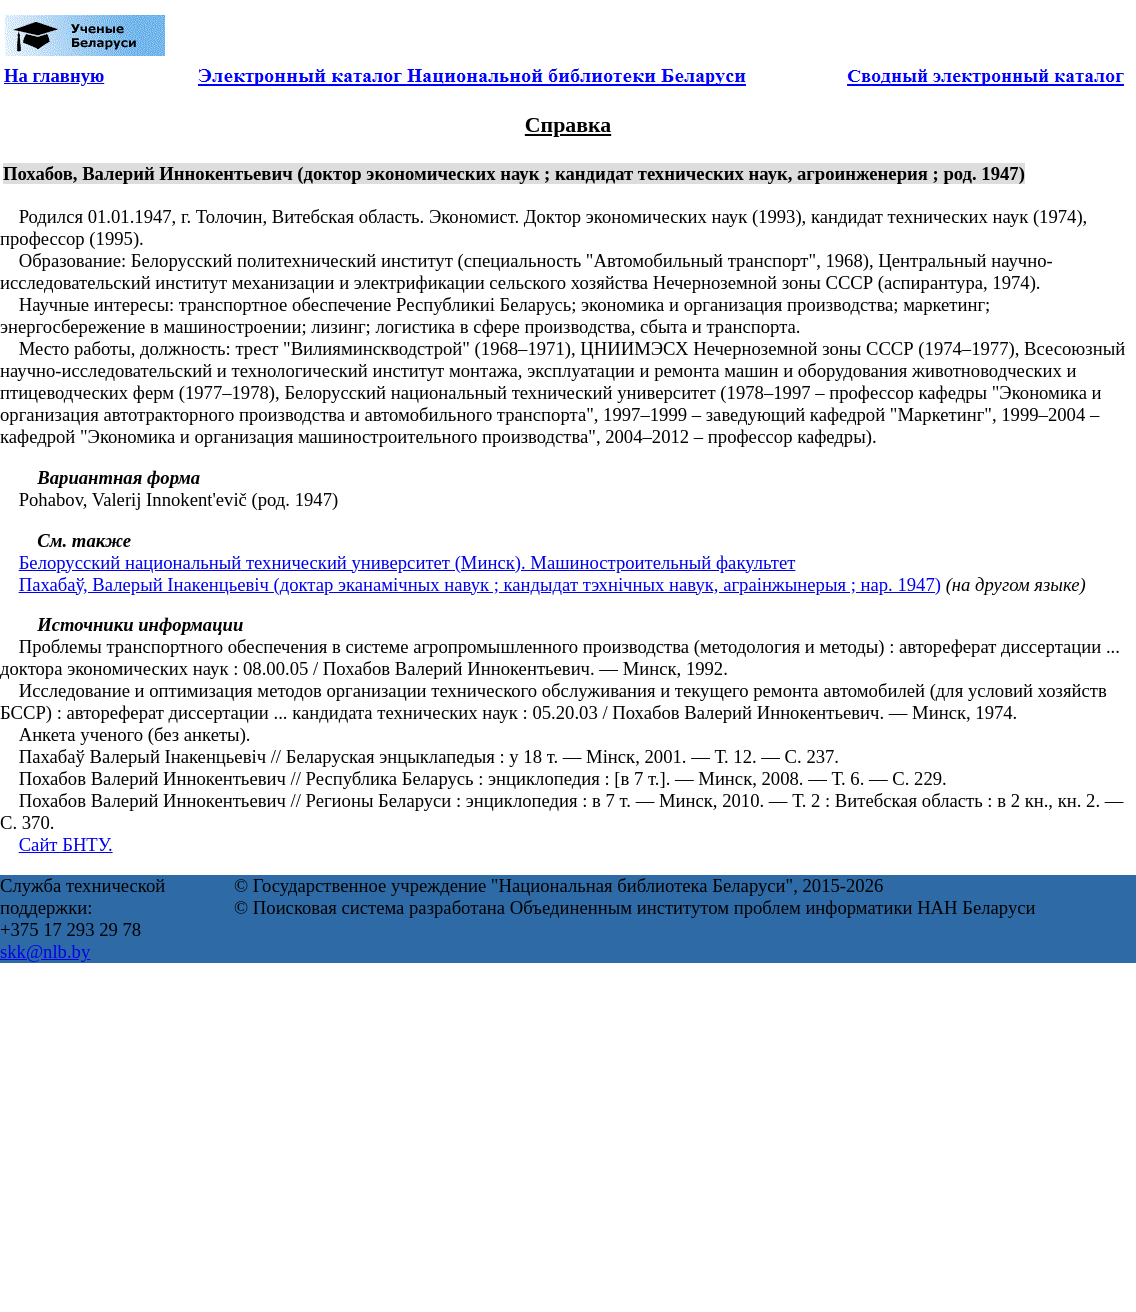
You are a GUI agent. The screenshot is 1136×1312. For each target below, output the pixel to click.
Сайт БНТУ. (66, 844)
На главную (54, 75)
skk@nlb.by (45, 951)
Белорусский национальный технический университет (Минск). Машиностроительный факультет (407, 562)
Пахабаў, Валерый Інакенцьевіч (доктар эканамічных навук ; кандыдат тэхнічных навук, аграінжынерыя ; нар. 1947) (480, 584)
